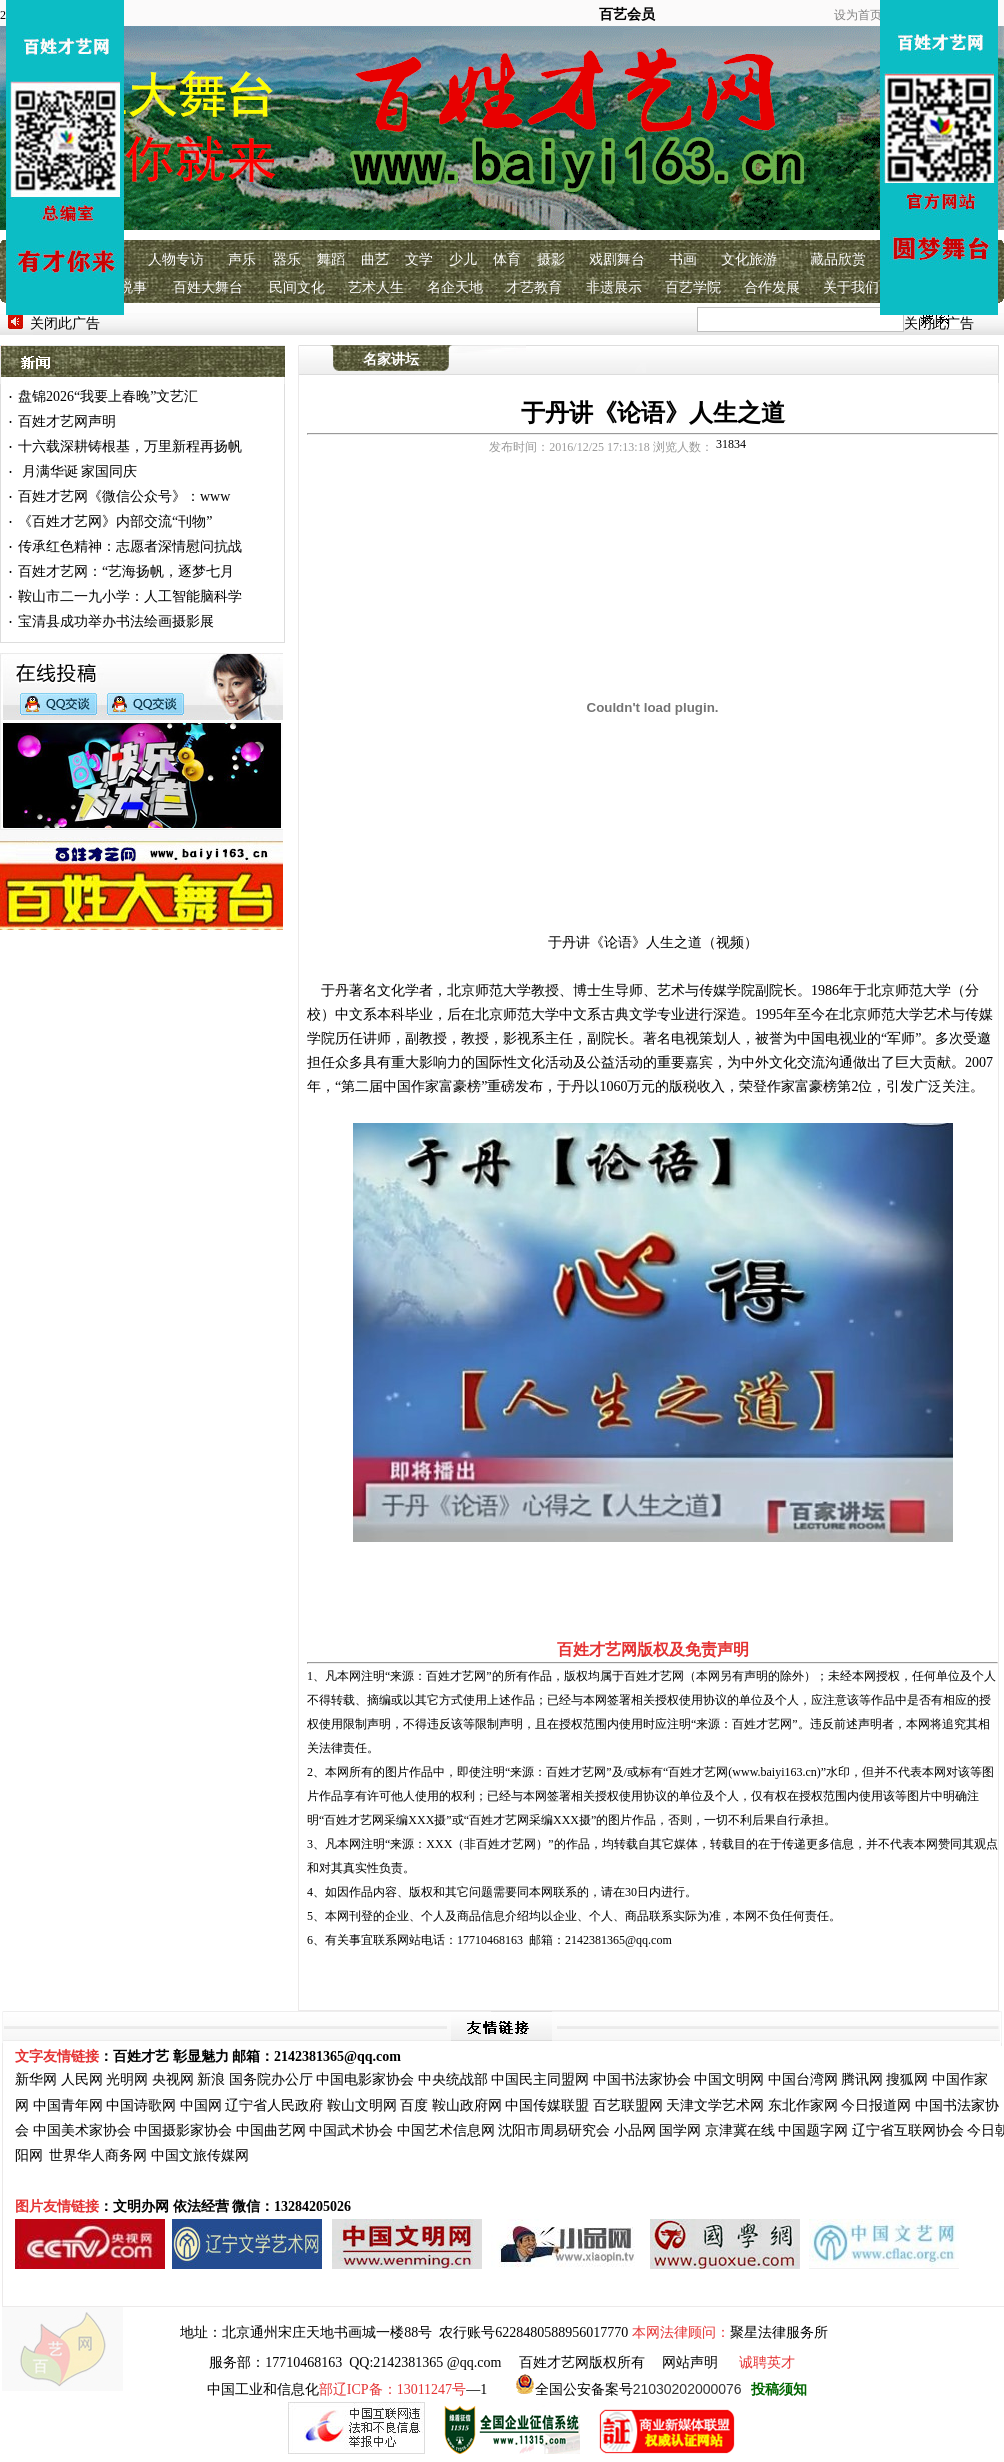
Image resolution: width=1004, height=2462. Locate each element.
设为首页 (858, 15)
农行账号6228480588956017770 (533, 2332)
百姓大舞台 (208, 287)
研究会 (589, 2130)
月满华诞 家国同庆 (77, 471)
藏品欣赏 (838, 259)
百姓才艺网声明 (67, 421)
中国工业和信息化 (263, 2389)
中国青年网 (68, 2105)
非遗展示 (614, 287)
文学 (419, 259)
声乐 (242, 259)
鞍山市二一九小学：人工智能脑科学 (130, 596)
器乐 (287, 259)
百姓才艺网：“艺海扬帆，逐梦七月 (126, 571)
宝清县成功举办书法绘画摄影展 (116, 621)
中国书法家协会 (642, 2079)
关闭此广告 (65, 323)
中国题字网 (813, 2130)
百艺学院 (693, 287)
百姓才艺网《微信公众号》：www (124, 496)
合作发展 (772, 287)
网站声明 (690, 2362)
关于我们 (851, 287)
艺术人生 (376, 287)
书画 (683, 259)
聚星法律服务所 (779, 2332)
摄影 (551, 259)
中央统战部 (453, 2079)
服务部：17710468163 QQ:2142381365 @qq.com (355, 2362)
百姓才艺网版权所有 (582, 2362)
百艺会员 (627, 14)
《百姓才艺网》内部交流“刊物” (115, 521)
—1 (403, 2389)
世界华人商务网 (98, 2155)
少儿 (463, 259)
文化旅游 (749, 259)
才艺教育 (534, 287)
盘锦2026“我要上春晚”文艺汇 (108, 396)
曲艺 (375, 259)
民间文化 (297, 287)
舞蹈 (331, 259)
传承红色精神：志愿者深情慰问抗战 (130, 546)
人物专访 (176, 259)
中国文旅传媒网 (200, 2155)
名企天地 (455, 287)
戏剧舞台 (617, 259)
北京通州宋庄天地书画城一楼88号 (327, 2332)
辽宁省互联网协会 (908, 2130)
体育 (507, 259)
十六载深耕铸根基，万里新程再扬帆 (130, 446)
